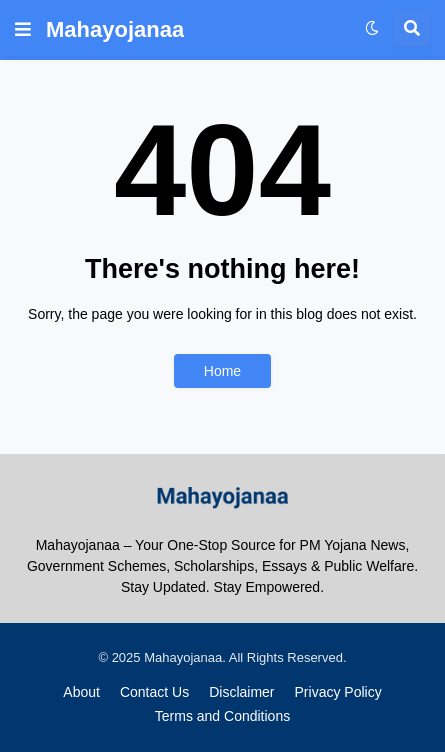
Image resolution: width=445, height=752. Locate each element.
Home (222, 371)
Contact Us (154, 692)
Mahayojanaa (115, 29)
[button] (23, 30)
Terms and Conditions (222, 716)
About (81, 692)
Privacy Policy (338, 692)
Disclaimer (241, 692)
